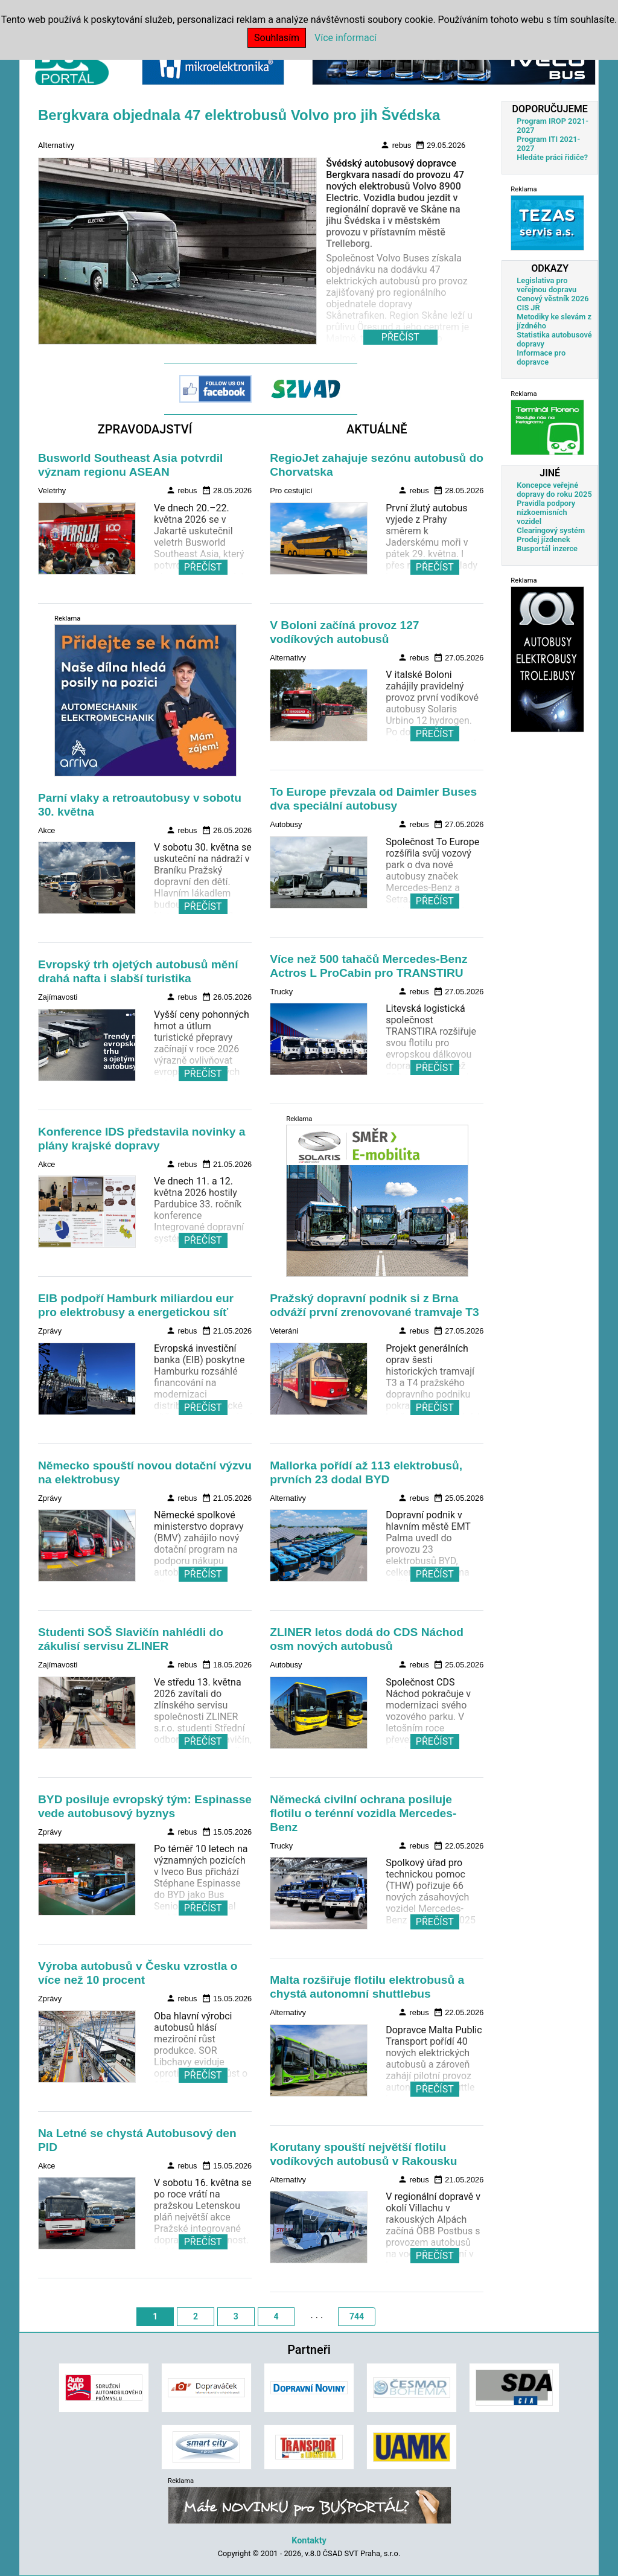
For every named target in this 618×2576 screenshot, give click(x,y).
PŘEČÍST (203, 567)
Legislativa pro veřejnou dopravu (546, 285)
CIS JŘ (528, 307)
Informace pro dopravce (541, 357)
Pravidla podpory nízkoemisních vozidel (546, 512)
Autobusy (286, 824)
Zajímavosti (57, 997)
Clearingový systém (551, 530)
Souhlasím (276, 37)
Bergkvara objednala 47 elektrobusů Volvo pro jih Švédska (239, 115)
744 (356, 2316)
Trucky (281, 991)
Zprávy (50, 1330)
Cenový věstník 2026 (552, 298)
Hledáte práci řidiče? (552, 157)
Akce (46, 830)
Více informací (345, 37)
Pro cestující (291, 490)
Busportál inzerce (547, 548)
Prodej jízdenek (543, 539)
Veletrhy (52, 490)
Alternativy (56, 145)
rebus (395, 145)
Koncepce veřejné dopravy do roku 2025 (554, 490)
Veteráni (284, 1330)
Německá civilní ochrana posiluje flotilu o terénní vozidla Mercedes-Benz (363, 1813)
